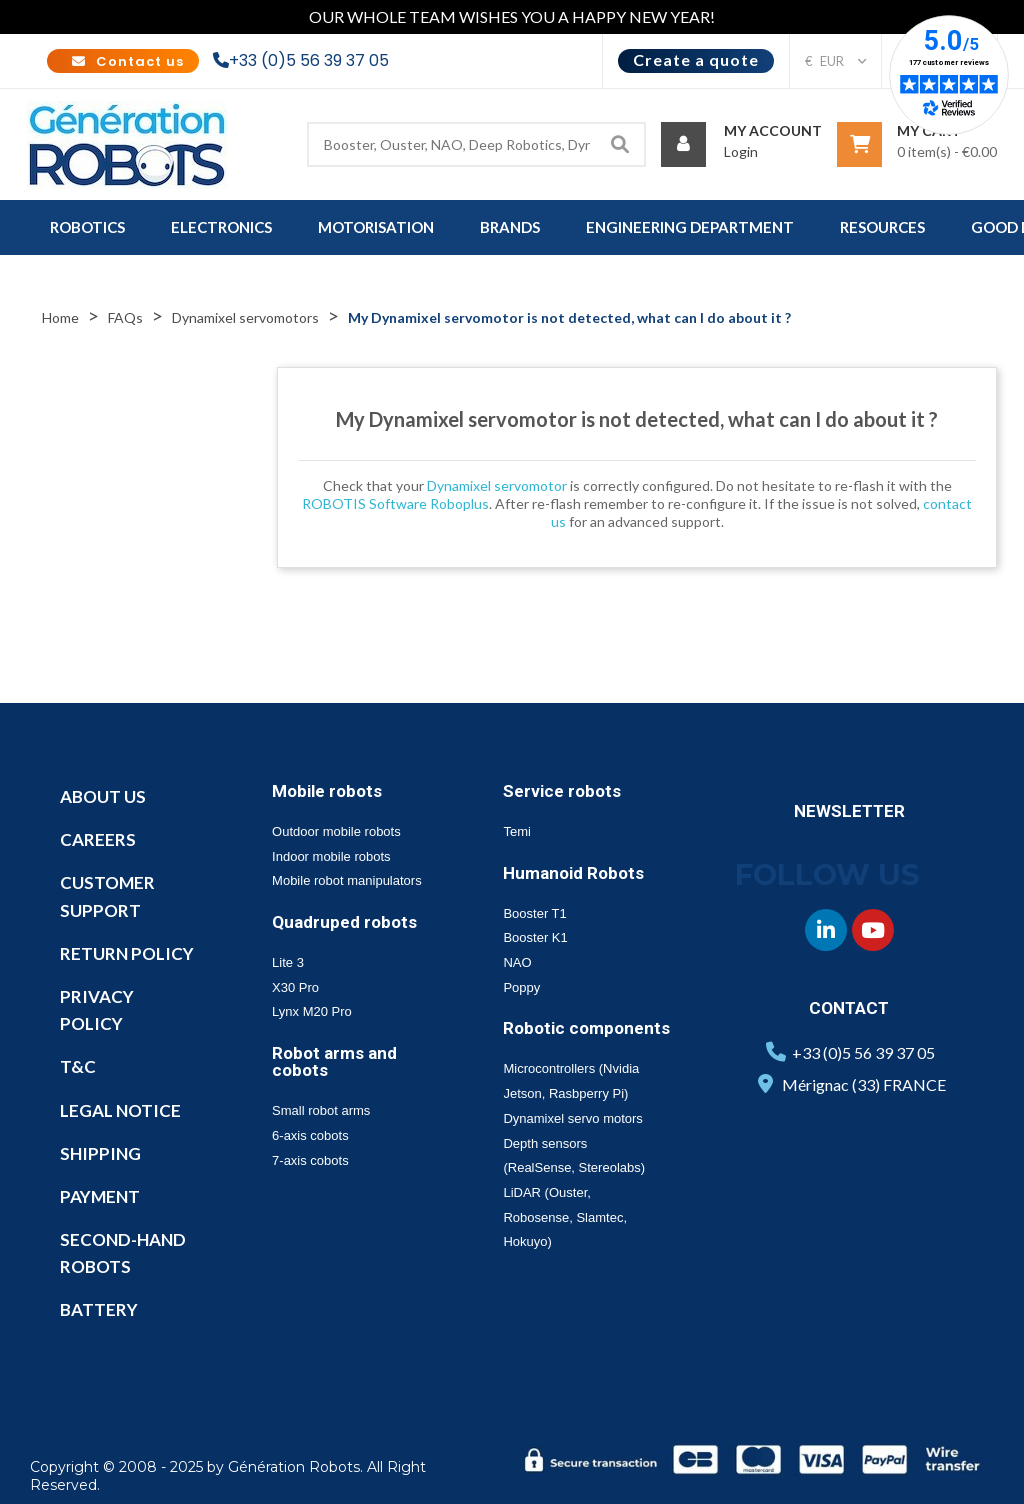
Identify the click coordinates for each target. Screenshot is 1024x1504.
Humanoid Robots (573, 873)
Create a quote (696, 59)
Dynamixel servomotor (497, 485)
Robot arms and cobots (334, 1061)
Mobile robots (327, 791)
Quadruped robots (344, 922)
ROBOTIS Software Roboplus (395, 503)
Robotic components (586, 1028)
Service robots (562, 791)
